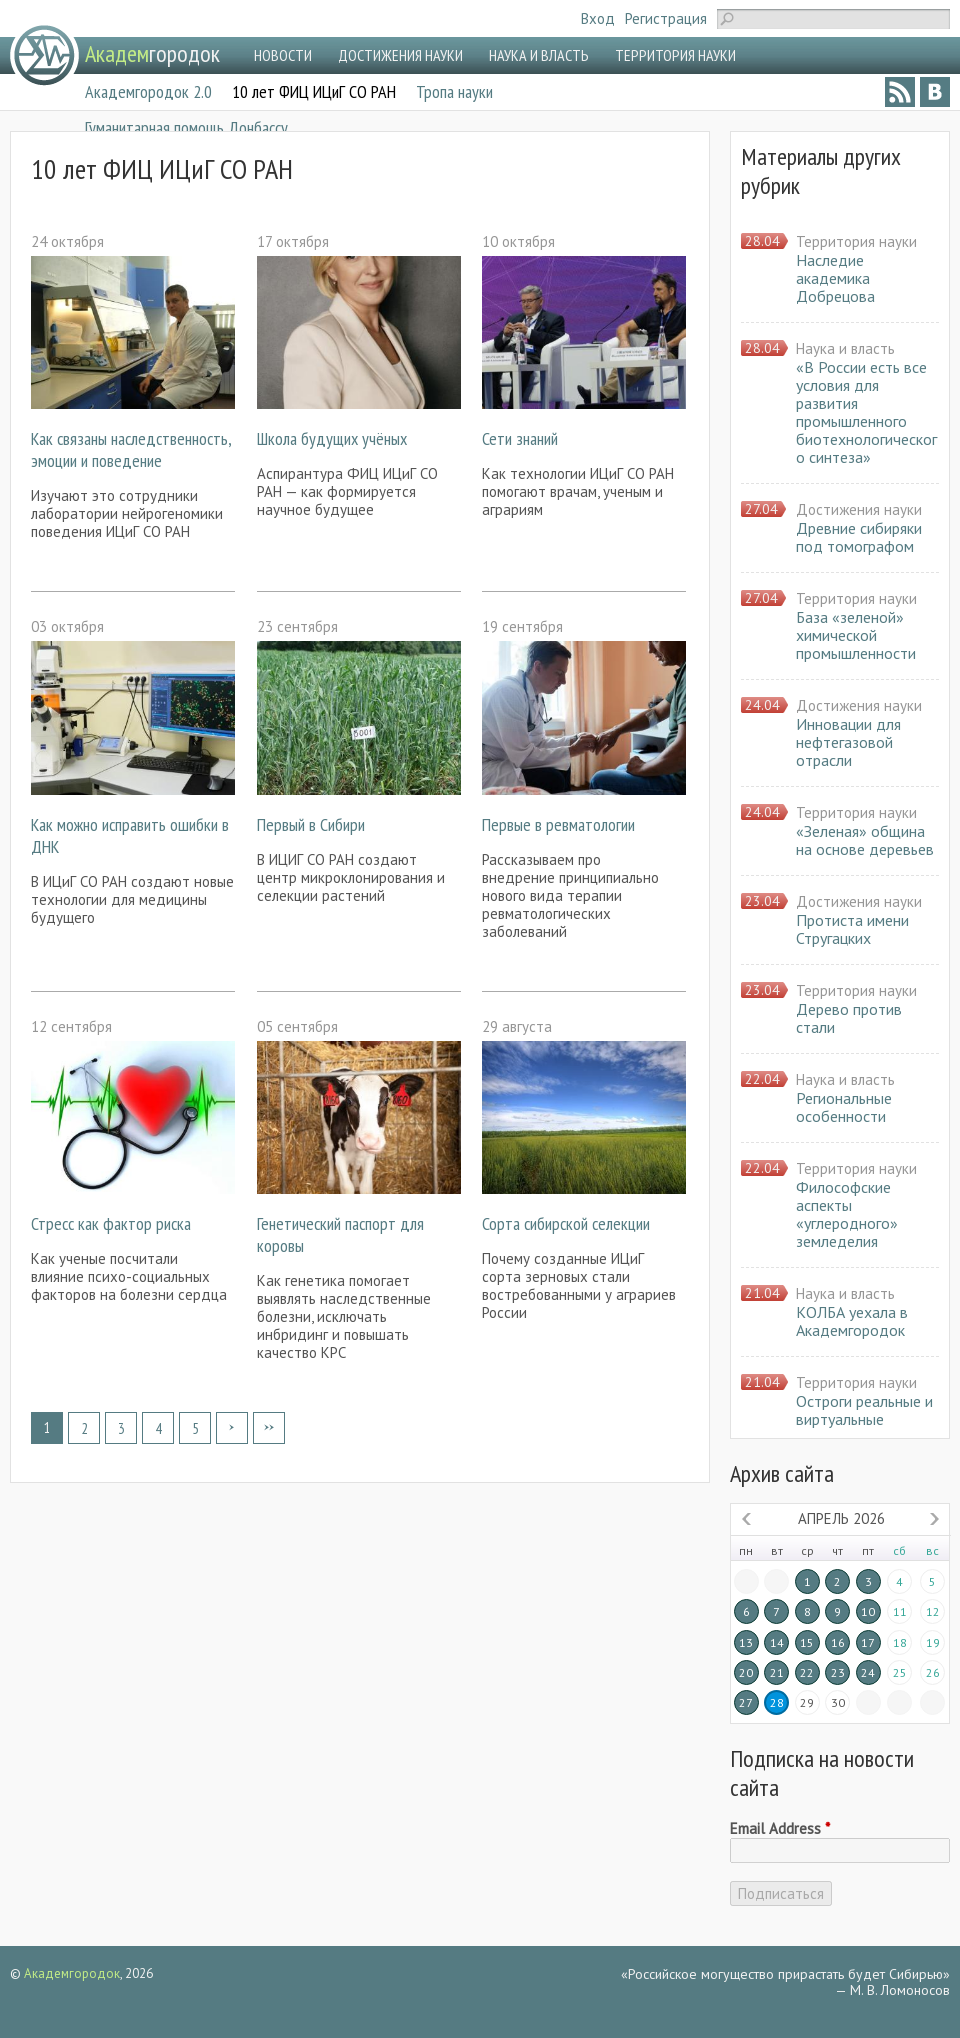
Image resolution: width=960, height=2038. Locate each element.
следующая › (232, 1428)
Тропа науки (454, 91)
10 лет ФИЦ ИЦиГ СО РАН (314, 91)
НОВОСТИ (283, 55)
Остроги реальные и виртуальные (864, 1410)
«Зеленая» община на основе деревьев (865, 840)
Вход (598, 18)
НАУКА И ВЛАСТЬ (539, 55)
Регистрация (666, 18)
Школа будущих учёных (332, 438)
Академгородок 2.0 (148, 91)
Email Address (780, 1829)
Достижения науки (859, 509)
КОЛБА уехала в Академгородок (852, 1321)
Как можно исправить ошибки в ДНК (130, 835)
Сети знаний (520, 438)
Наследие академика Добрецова (835, 278)
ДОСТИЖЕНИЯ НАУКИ (400, 55)
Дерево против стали (849, 1018)
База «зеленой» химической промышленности (856, 635)
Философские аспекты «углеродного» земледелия (847, 1214)
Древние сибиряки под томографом (859, 537)
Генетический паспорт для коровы (340, 1234)
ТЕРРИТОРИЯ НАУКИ (675, 55)
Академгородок (72, 1973)
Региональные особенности (844, 1107)
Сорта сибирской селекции (566, 1223)
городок (152, 53)
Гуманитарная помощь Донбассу (186, 127)
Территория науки (856, 241)
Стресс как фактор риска (111, 1223)
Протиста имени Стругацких (852, 929)
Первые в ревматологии (558, 824)
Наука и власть (845, 348)
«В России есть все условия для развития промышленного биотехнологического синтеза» (866, 412)
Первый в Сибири (311, 824)
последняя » (269, 1428)
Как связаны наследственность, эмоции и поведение (131, 449)
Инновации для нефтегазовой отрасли (848, 742)
